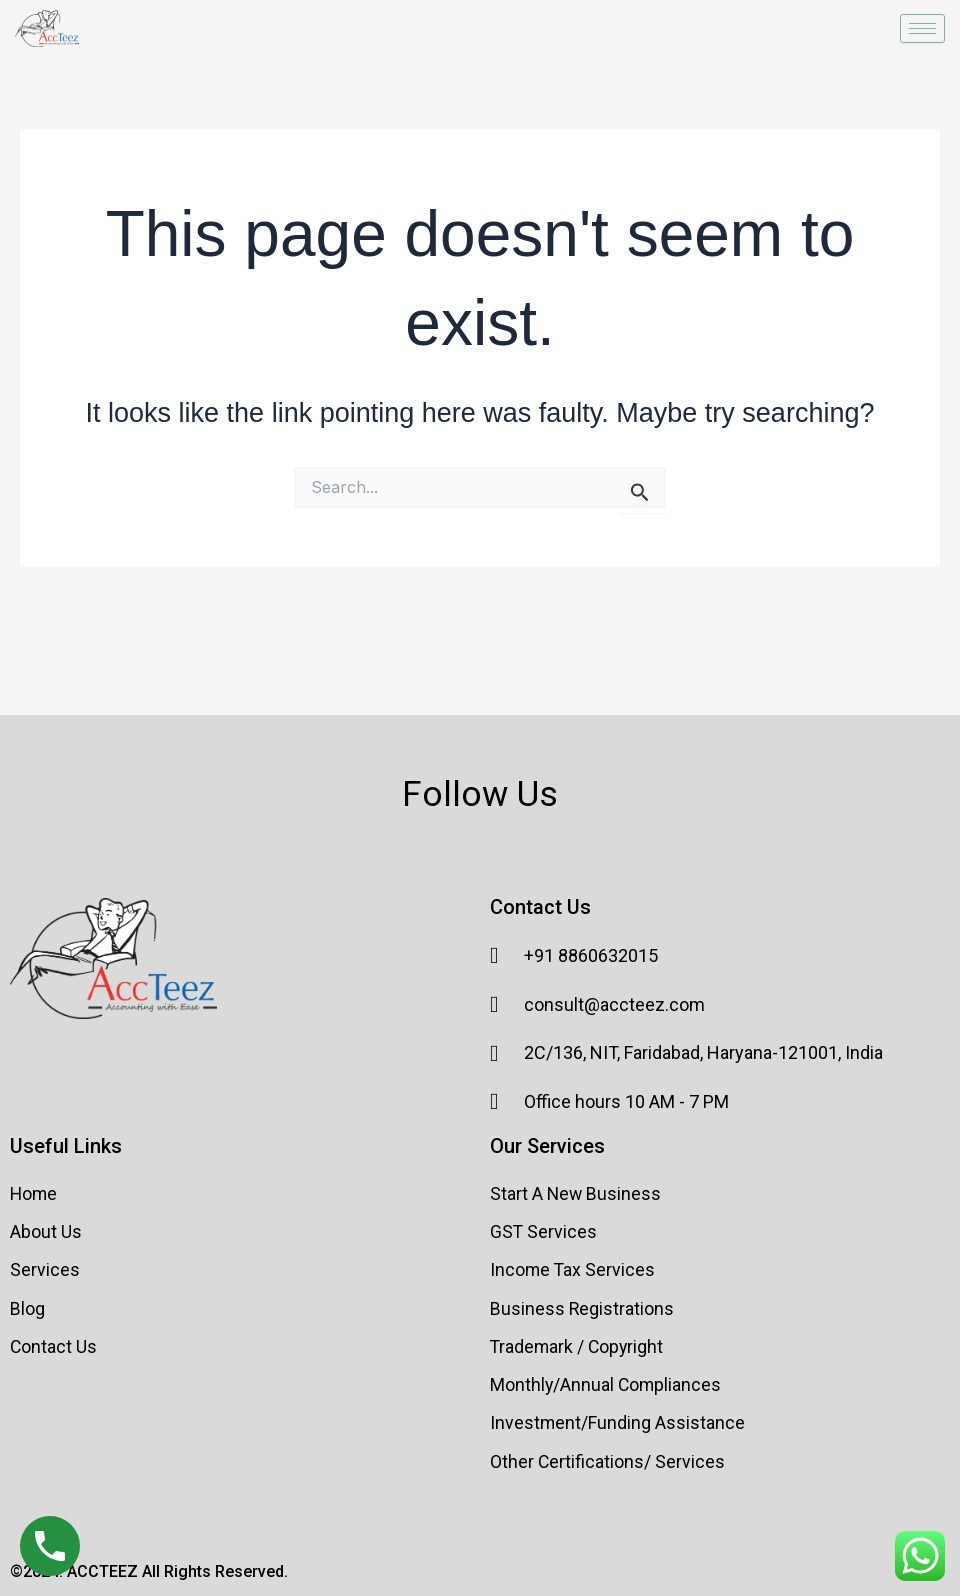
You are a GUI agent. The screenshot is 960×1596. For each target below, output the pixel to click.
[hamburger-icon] (922, 28)
